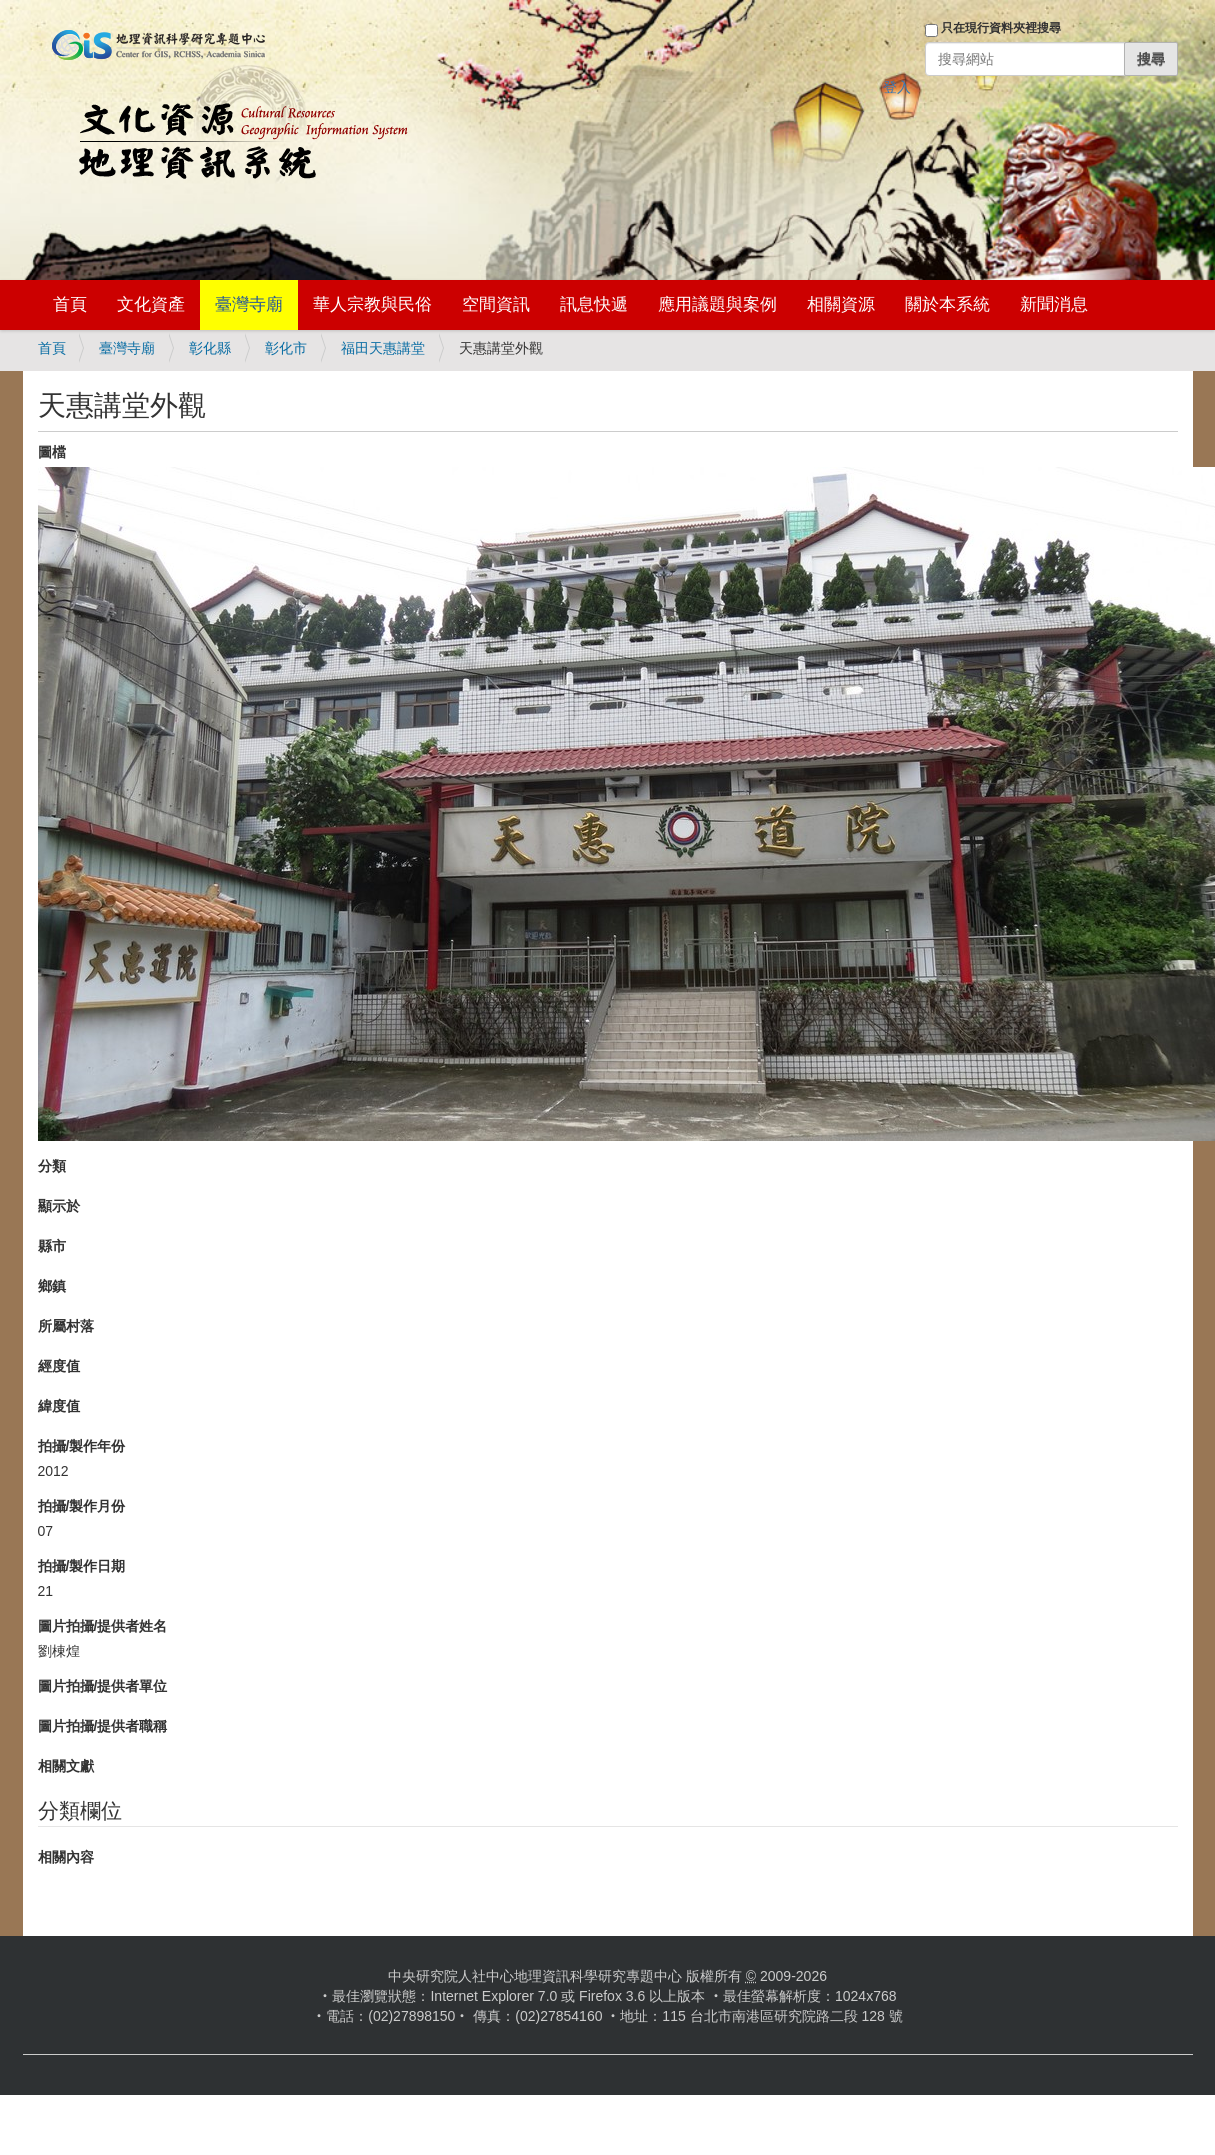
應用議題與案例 (717, 304)
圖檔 (52, 452)
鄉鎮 (52, 1286)
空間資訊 (496, 304)
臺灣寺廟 (249, 304)
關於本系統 (947, 304)
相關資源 (841, 304)
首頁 (70, 304)
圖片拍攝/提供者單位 (103, 1686)
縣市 (52, 1246)
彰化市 (286, 348)
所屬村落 (66, 1326)
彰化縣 (210, 348)
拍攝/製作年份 (82, 1446)
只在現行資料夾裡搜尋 (1001, 28)
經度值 (59, 1366)
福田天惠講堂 (383, 348)
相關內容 (66, 1857)
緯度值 (59, 1406)
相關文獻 (66, 1766)
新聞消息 (1054, 304)
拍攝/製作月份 (82, 1506)
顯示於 (59, 1206)
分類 (52, 1166)
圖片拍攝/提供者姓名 (103, 1626)
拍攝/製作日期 (82, 1566)
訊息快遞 (594, 304)
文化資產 (151, 304)
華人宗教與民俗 (372, 304)
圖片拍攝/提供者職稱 (103, 1726)
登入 (897, 87)
